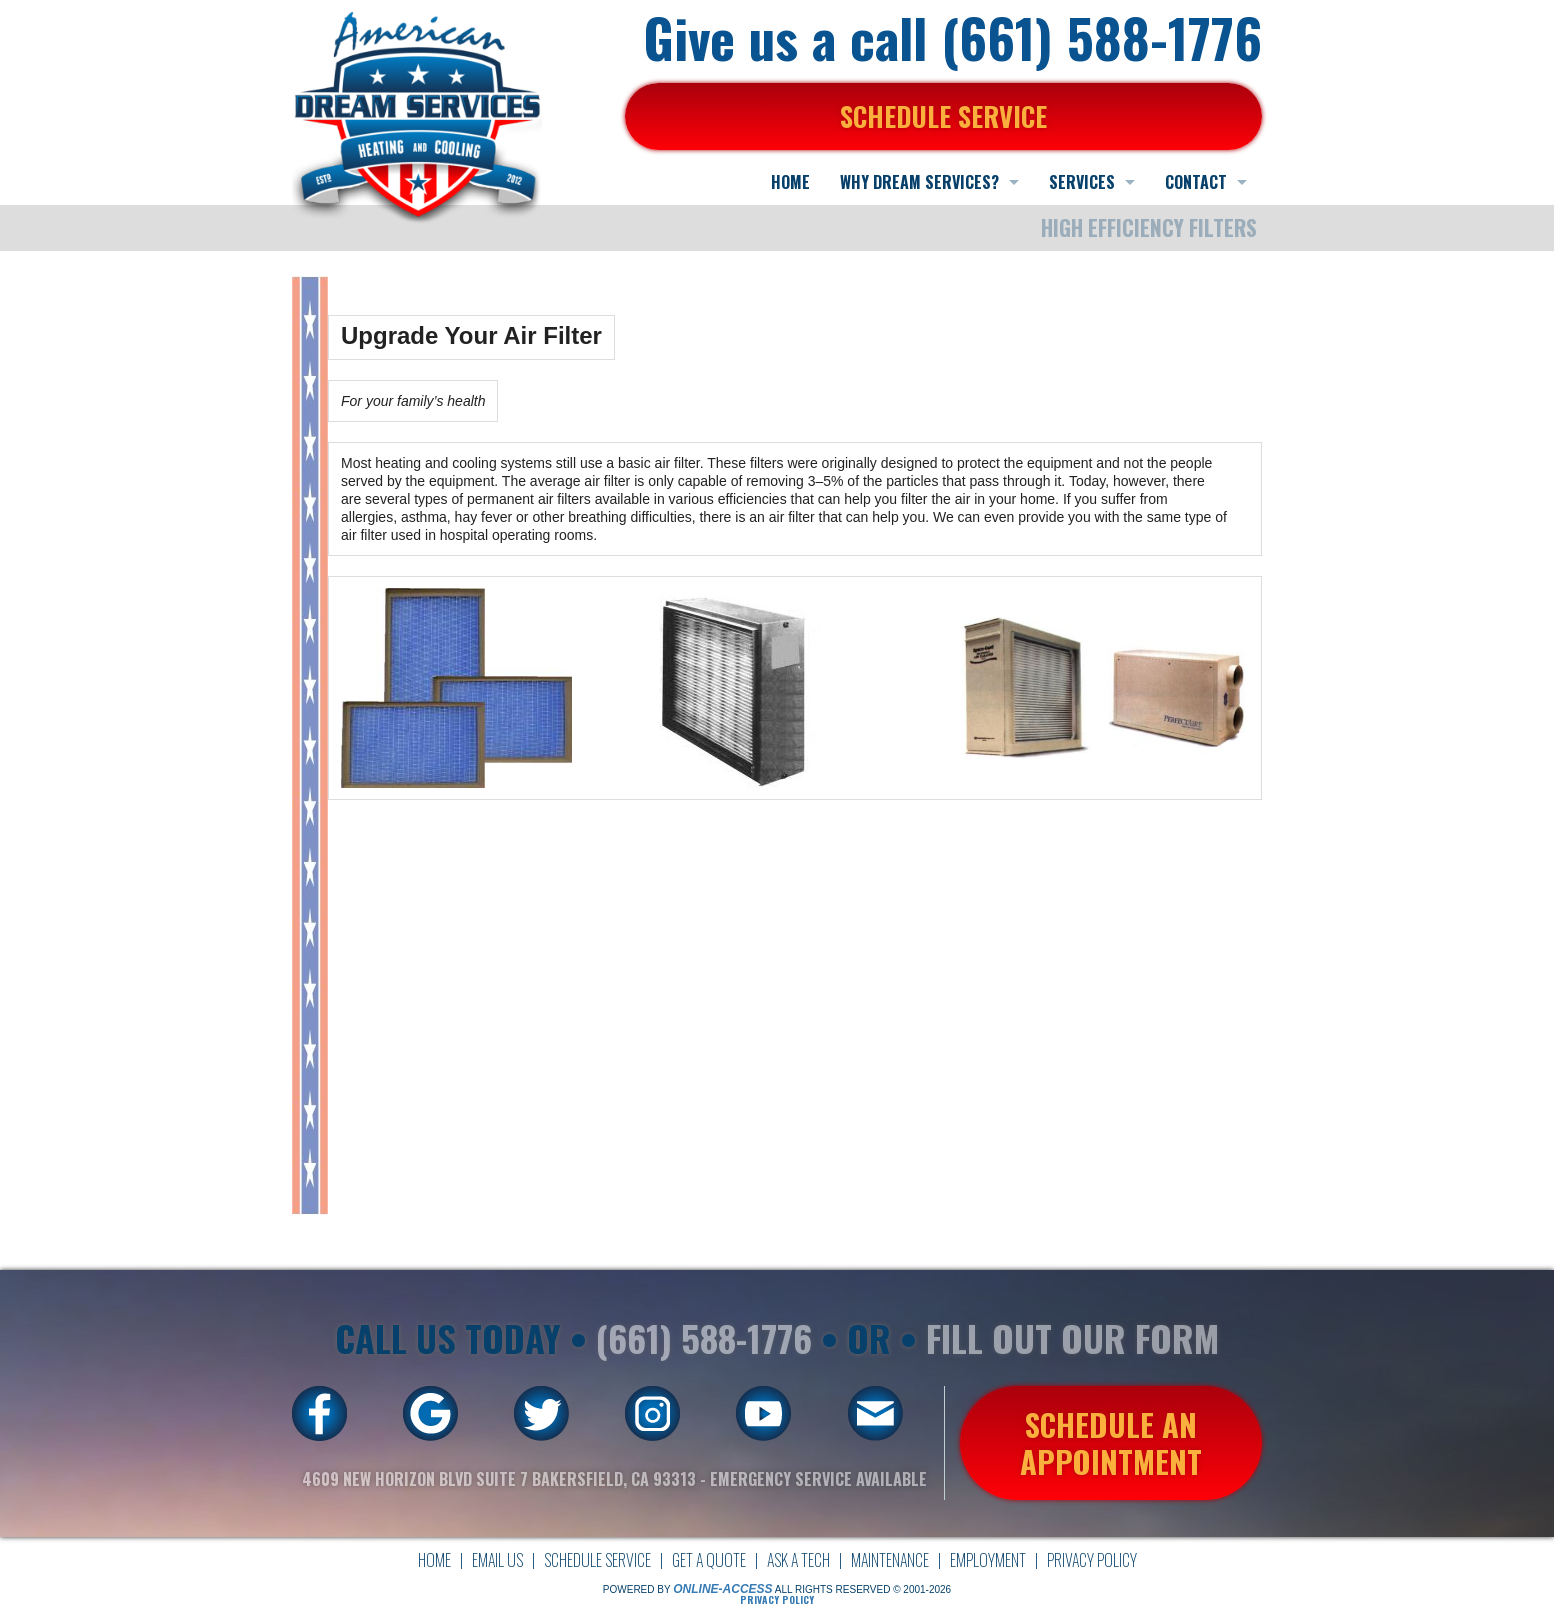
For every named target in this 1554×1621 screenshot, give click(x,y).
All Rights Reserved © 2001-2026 (863, 1589)
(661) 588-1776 (704, 1337)
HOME (790, 182)
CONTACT (1196, 182)
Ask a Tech (798, 1560)
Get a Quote (709, 1560)
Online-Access (722, 1589)
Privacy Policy (1092, 1560)
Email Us (497, 1560)
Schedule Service (597, 1560)
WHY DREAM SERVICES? (919, 182)
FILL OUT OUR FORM (1072, 1337)
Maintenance (890, 1560)
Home (434, 1560)
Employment (988, 1560)
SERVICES (1082, 182)
